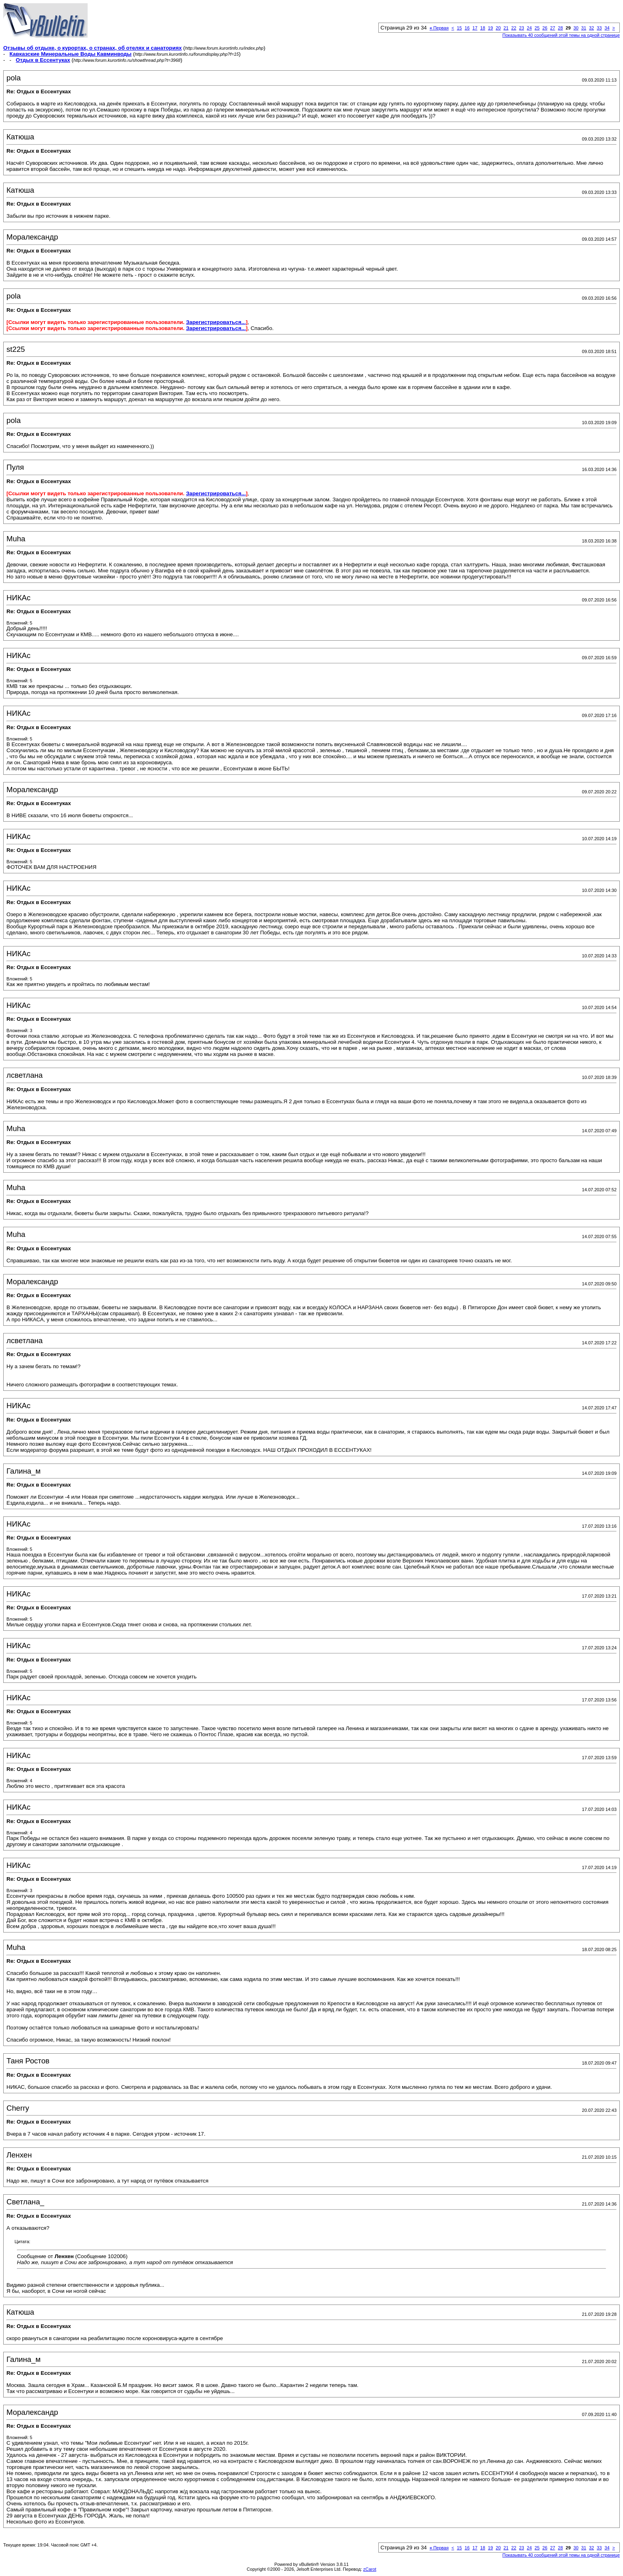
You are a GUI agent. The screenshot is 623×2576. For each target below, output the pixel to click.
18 (482, 27)
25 (537, 27)
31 (583, 27)
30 (575, 27)
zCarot (369, 2569)
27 (552, 27)
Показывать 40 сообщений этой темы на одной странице (561, 35)
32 (591, 27)
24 (529, 27)
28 (560, 27)
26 (544, 27)
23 (521, 27)
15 (459, 27)
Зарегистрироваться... (216, 322)
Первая (439, 27)
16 (467, 27)
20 (498, 27)
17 (474, 27)
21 (505, 27)
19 (490, 27)
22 (513, 27)
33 (599, 27)
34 (606, 27)
